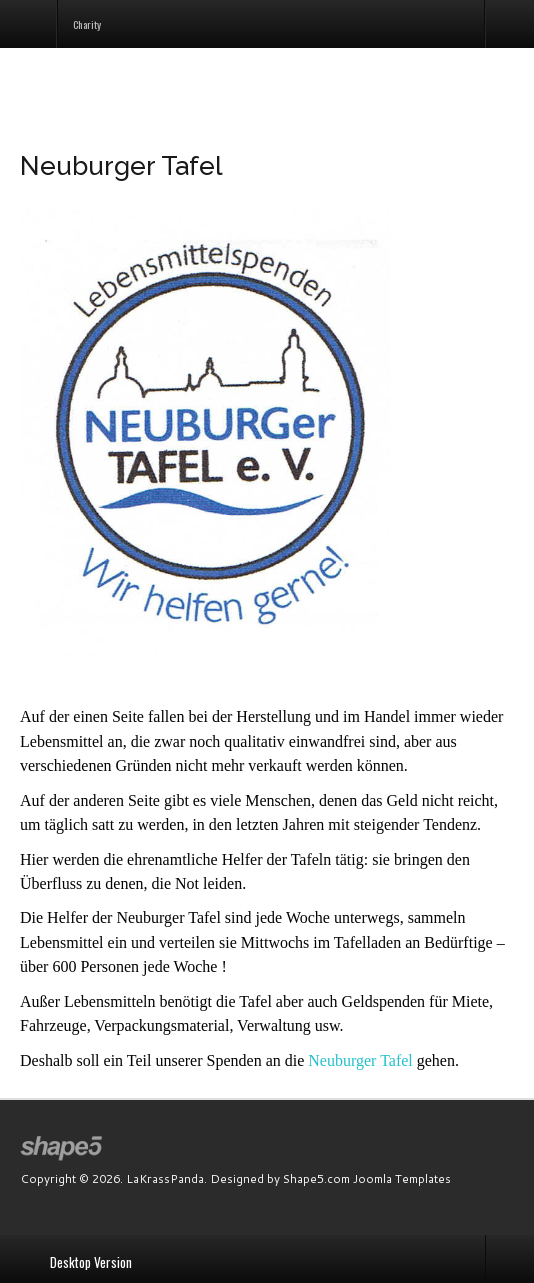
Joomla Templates (402, 1178)
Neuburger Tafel (360, 1060)
